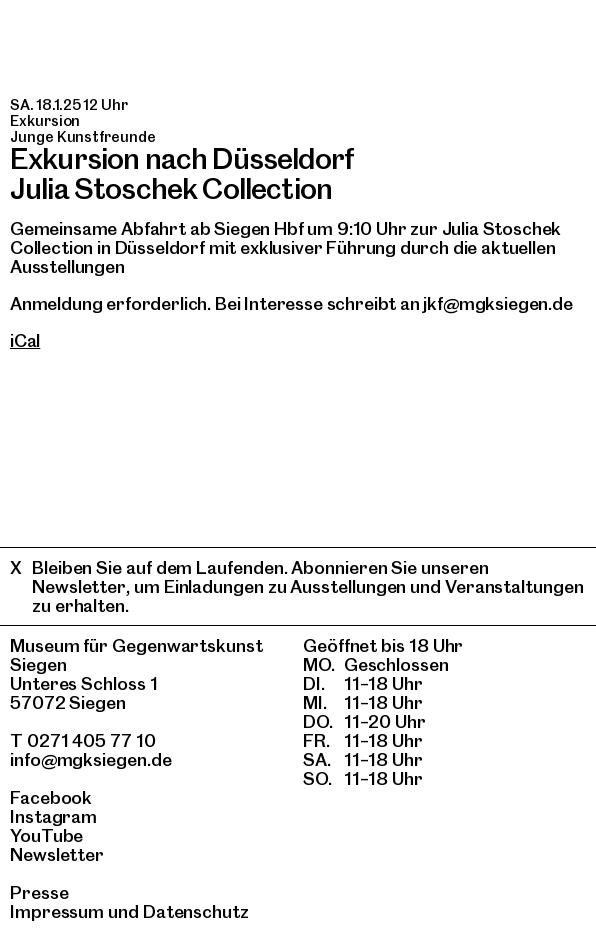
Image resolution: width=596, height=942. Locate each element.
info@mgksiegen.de (91, 759)
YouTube (46, 835)
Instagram (53, 816)
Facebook (51, 797)
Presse (39, 892)
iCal (25, 340)
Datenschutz (196, 911)
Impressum (57, 911)
